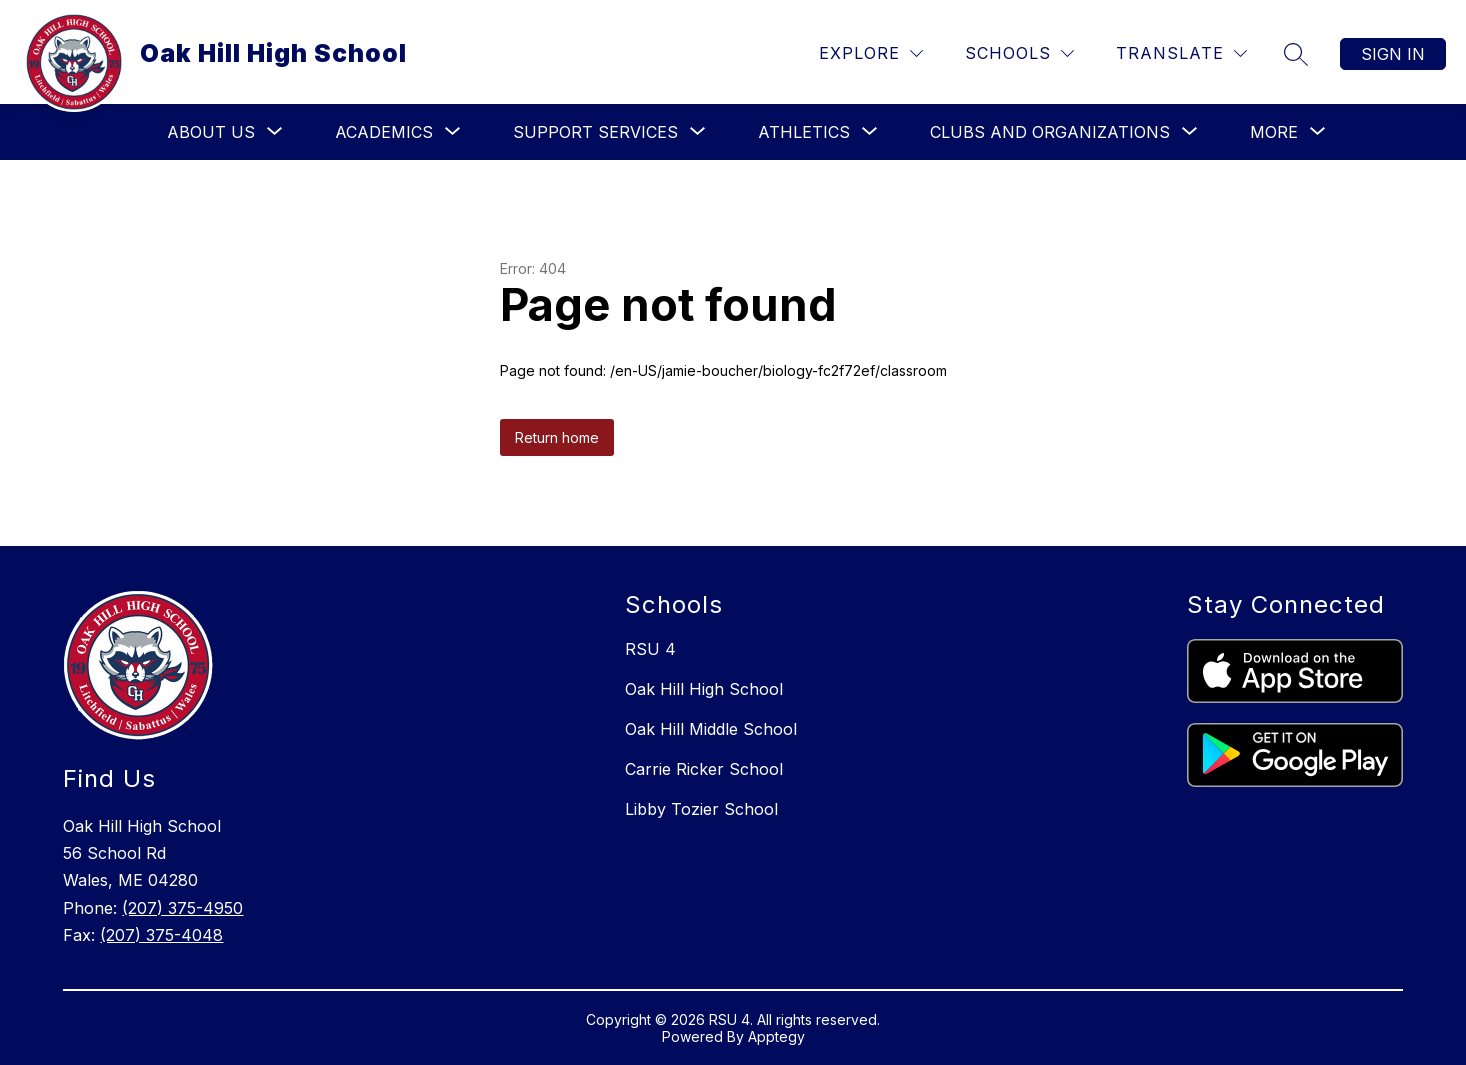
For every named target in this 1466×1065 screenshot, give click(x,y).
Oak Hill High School (704, 689)
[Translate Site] (1181, 53)
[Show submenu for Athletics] (804, 132)
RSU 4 (650, 649)
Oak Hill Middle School (711, 729)
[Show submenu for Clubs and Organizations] (1050, 132)
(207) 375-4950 (182, 908)
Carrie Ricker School (704, 769)
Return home (557, 437)
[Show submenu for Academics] (384, 132)
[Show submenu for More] (1274, 132)
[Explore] (871, 53)
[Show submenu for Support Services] (595, 132)
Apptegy (776, 1036)
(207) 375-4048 (161, 935)
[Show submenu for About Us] (211, 132)
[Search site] (1296, 54)
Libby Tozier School (701, 809)
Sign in (1393, 54)
